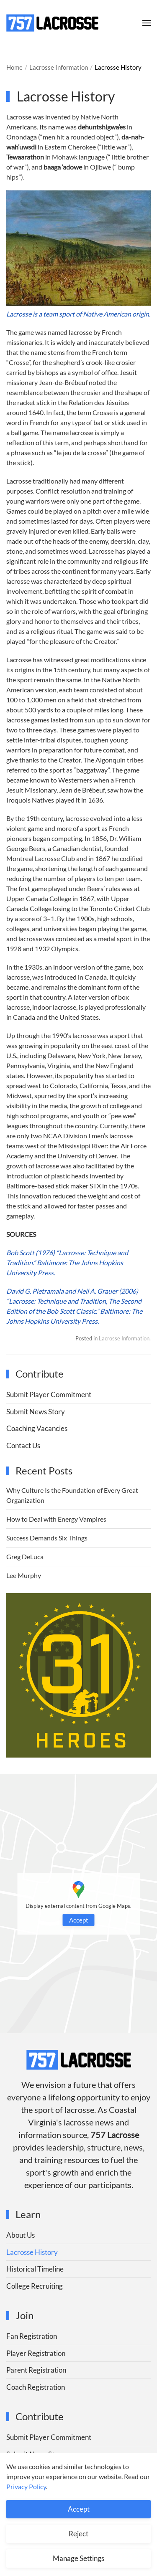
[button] (146, 23)
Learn (28, 2214)
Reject (78, 2533)
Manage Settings (78, 2558)
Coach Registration (35, 2387)
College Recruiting (34, 2286)
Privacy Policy (26, 2486)
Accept (78, 1920)
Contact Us (23, 1445)
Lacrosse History (32, 2252)
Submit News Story (35, 1411)
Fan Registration (31, 2336)
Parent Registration (36, 2370)
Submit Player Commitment (48, 1394)
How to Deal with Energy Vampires (56, 1519)
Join (24, 2315)
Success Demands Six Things (47, 1538)
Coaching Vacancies (36, 1428)
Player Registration (35, 2353)
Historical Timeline (35, 2268)
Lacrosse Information (124, 1338)
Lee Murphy (23, 1575)
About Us (20, 2235)
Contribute (39, 2416)
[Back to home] (52, 23)
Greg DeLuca (25, 1556)
